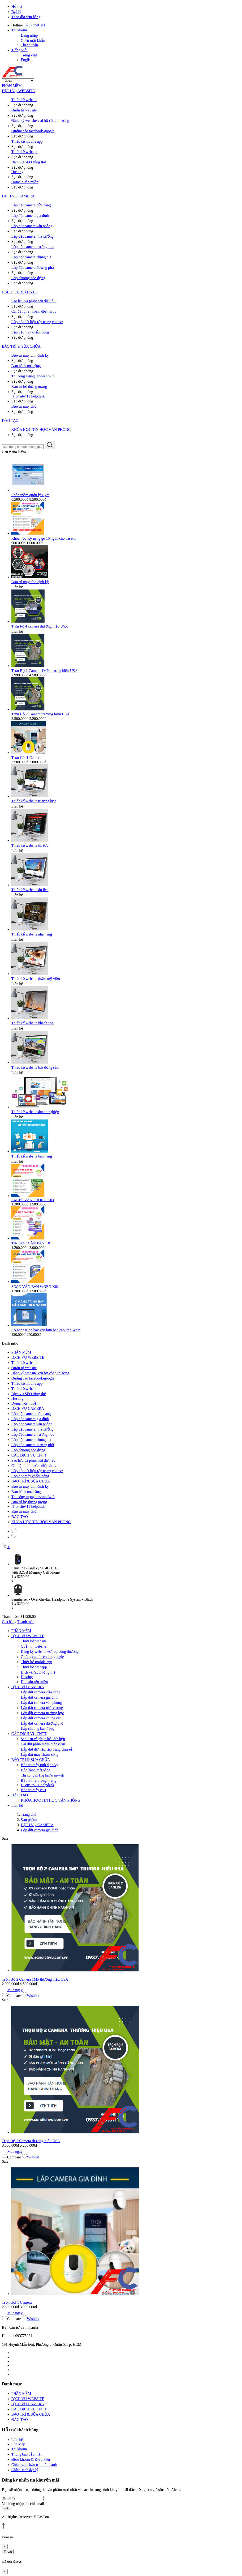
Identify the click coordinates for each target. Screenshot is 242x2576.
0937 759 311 (35, 25)
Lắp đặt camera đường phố (32, 267)
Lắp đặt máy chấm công (30, 332)
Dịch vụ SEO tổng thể (28, 162)
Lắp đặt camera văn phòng (31, 226)
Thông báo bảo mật (26, 2454)
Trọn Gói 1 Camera (26, 758)
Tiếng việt (19, 50)
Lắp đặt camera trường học (32, 247)
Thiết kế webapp (24, 152)
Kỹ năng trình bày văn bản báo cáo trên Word (46, 1330)
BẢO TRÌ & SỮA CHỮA (21, 346)
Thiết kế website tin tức (29, 845)
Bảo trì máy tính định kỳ (30, 355)
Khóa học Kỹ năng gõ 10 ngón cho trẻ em (43, 538)
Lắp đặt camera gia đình (30, 216)
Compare (12, 1996)
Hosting (17, 172)
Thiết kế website (24, 100)
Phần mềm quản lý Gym (30, 495)
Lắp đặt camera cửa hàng (31, 205)
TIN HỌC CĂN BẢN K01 (31, 1243)
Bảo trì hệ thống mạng (29, 386)
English (26, 60)
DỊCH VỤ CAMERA (18, 196)
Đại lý (16, 12)
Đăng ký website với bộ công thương (40, 121)
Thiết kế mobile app (27, 141)
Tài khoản (19, 30)
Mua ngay (12, 1990)
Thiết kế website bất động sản (35, 1067)
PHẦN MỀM (12, 86)
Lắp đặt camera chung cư (31, 257)
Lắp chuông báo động (28, 278)
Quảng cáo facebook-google (32, 131)
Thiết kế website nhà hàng (31, 934)
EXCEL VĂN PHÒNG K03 (32, 1200)
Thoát (8, 2551)
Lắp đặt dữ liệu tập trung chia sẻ (37, 322)
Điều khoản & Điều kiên (30, 2459)
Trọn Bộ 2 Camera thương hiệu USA (40, 714)
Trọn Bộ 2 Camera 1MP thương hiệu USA (44, 671)
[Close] (5, 2546)
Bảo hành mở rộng (26, 366)
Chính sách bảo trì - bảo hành (34, 2465)
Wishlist (30, 1996)
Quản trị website (24, 110)
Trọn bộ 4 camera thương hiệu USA (39, 626)
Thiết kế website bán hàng (31, 1156)
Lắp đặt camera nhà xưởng (32, 236)
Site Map (18, 2444)
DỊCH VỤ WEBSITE (18, 91)
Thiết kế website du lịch (29, 890)
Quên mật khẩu (33, 40)
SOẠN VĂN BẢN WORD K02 (35, 1287)
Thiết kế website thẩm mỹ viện (35, 979)
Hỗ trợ (16, 6)
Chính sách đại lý (24, 2470)
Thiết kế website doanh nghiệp (35, 1112)
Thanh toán (29, 45)
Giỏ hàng (9, 1622)
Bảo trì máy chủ (24, 406)
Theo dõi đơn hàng (25, 17)
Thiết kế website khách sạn (32, 1023)
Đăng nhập (29, 35)
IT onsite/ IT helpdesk (28, 396)
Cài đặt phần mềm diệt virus (33, 311)
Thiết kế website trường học (33, 801)
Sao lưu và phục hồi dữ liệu (33, 301)
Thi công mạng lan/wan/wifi (33, 376)
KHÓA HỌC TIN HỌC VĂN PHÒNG (41, 429)
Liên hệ (17, 1805)
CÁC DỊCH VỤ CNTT (19, 292)
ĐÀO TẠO (10, 421)
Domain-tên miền (24, 182)
